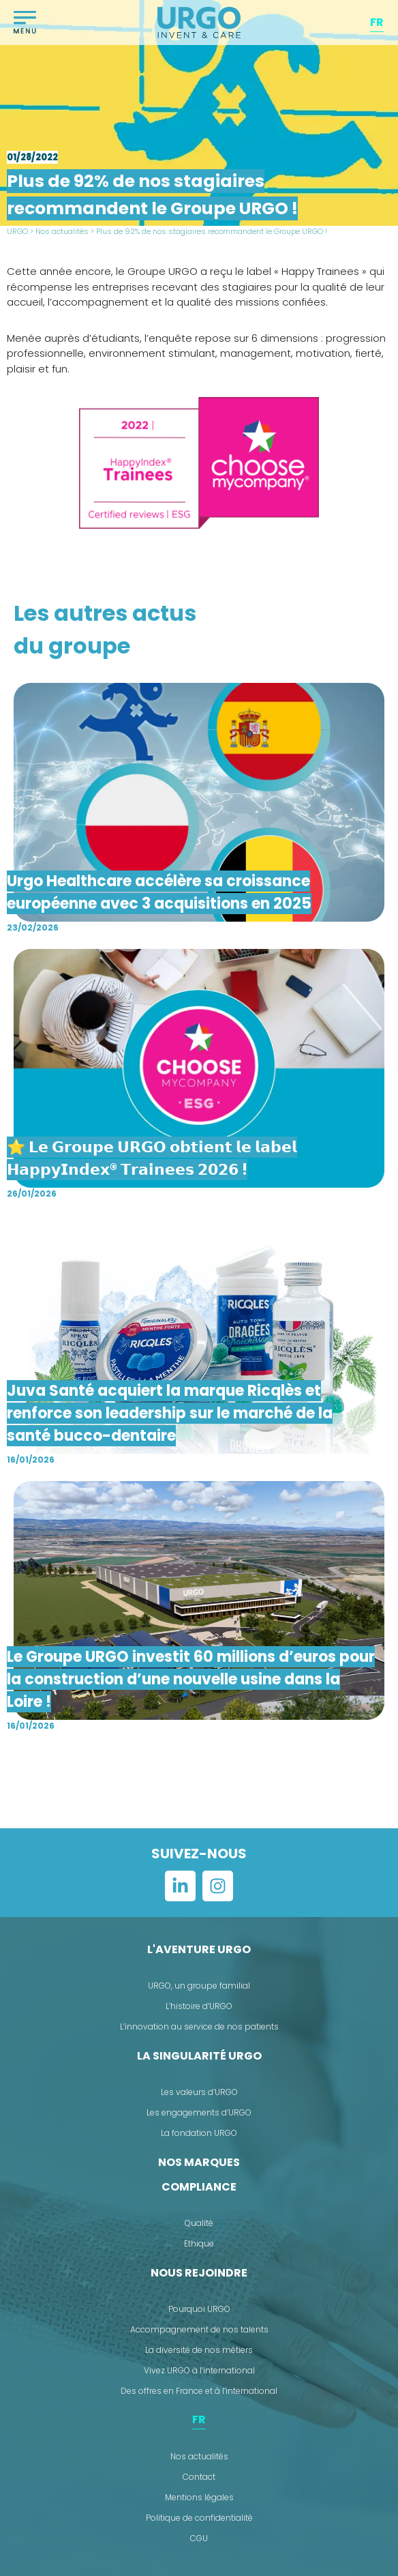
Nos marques (199, 2162)
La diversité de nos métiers (199, 2350)
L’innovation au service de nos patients (199, 2026)
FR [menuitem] (377, 22)
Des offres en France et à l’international (199, 2391)
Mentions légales (199, 2497)
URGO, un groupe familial (199, 1985)
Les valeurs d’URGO (199, 2092)
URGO (17, 231)
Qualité (199, 2223)
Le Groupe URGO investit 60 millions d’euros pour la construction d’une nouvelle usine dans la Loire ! (191, 1679)
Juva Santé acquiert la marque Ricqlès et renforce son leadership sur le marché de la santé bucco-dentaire (170, 1413)
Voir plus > (199, 1782)
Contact (199, 2477)
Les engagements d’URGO (199, 2112)
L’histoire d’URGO (199, 2006)
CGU (199, 2538)
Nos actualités (62, 231)
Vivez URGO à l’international (199, 2370)
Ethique (199, 2243)
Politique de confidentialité (199, 2517)
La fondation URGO (199, 2133)
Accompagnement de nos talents (199, 2329)
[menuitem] (377, 22)
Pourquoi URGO (199, 2309)
